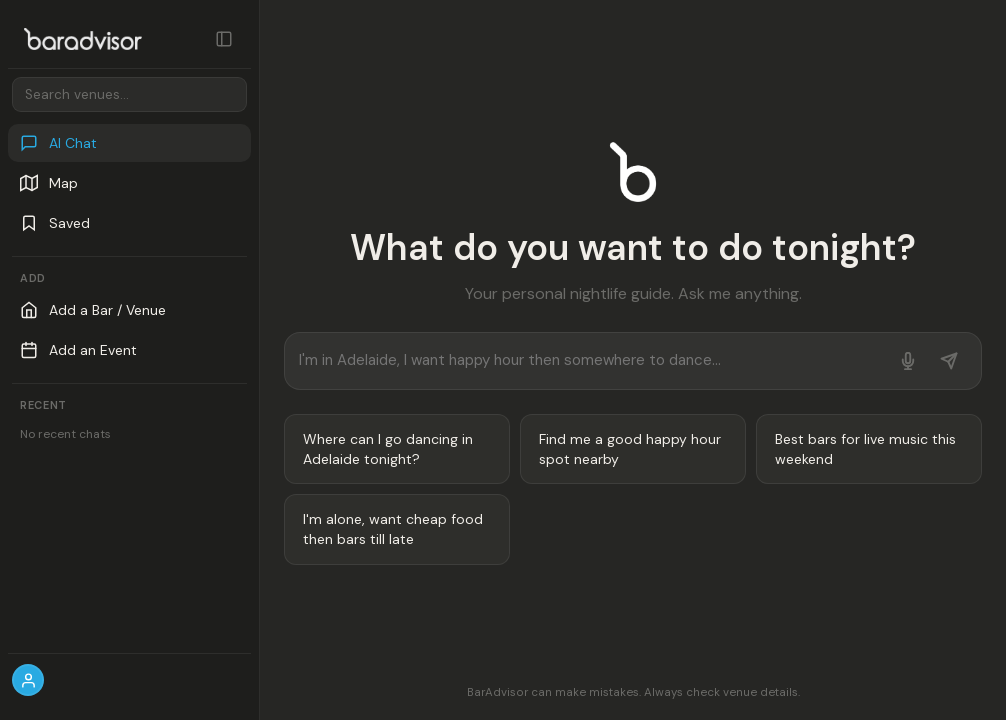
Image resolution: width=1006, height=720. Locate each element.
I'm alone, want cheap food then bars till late (393, 529)
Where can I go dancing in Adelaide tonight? (388, 449)
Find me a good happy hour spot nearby (630, 449)
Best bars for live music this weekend (865, 449)
